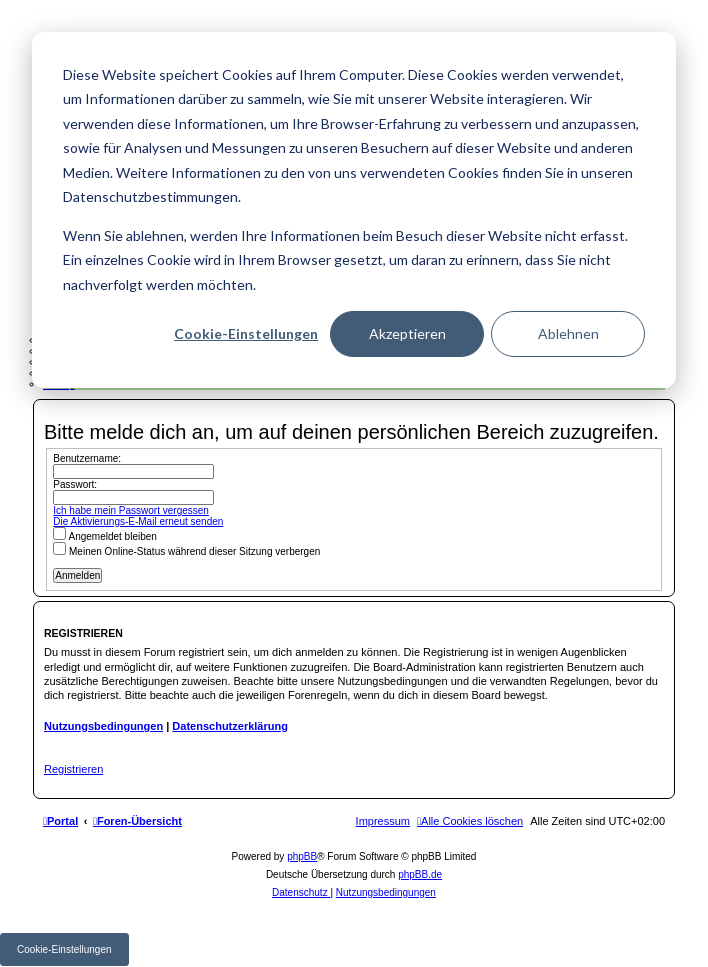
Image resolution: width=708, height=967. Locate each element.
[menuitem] (470, 821)
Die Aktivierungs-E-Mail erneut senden (138, 521)
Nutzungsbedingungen (103, 726)
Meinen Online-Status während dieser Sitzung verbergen (186, 551)
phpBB (302, 856)
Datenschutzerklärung (230, 726)
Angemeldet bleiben (105, 536)
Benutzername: (87, 458)
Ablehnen (568, 333)
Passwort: (75, 484)
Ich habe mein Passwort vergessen (131, 510)
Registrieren (73, 769)
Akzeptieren (407, 333)
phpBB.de (420, 874)
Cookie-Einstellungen (246, 333)
